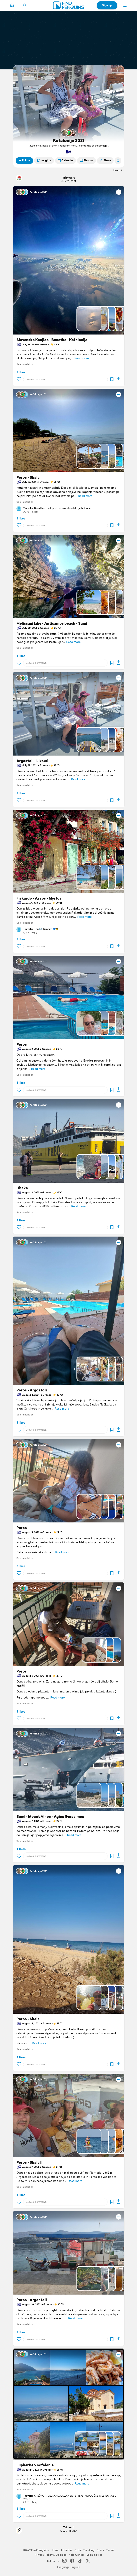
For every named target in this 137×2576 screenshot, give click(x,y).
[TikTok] (80, 2561)
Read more (81, 358)
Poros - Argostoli (31, 1390)
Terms (110, 2550)
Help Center (76, 2555)
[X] (88, 2561)
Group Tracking (84, 2550)
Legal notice (95, 2555)
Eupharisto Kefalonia (35, 2465)
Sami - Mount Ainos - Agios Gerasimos (50, 1816)
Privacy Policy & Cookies (51, 2555)
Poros (21, 1044)
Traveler (28, 508)
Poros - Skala (28, 477)
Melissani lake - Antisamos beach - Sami (51, 623)
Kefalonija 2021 (68, 140)
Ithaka (22, 1187)
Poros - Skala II (29, 2162)
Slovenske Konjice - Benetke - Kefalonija (51, 339)
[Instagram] (64, 2561)
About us (66, 2550)
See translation (25, 364)
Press (100, 2550)
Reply (35, 511)
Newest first (117, 170)
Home (55, 2550)
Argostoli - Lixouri (32, 760)
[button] (125, 5)
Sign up (107, 5)
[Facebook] (72, 2561)
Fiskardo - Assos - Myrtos (39, 898)
